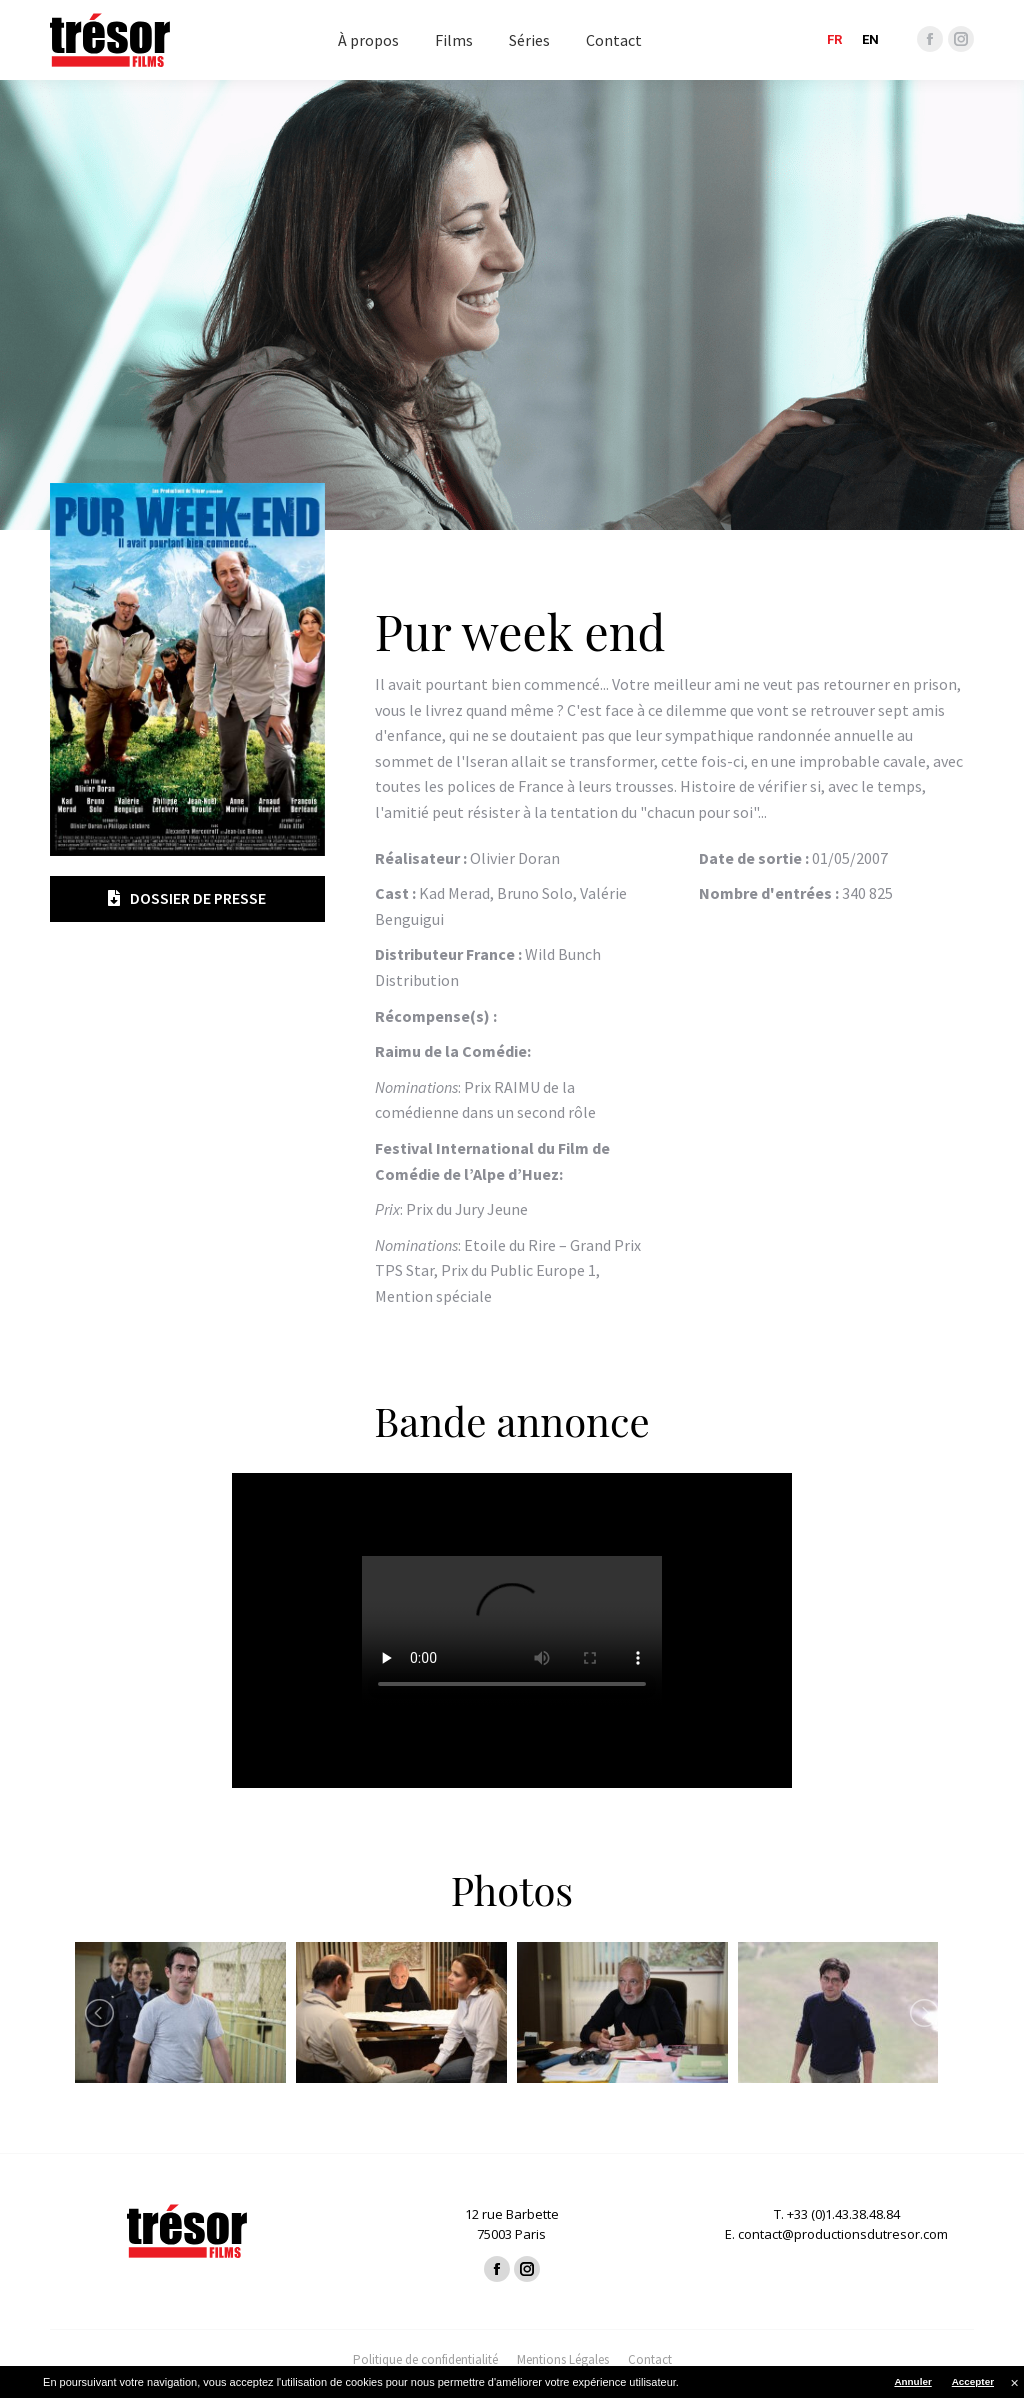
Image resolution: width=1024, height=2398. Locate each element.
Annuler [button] (912, 2381)
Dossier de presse (187, 898)
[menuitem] (368, 40)
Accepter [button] (973, 2381)
